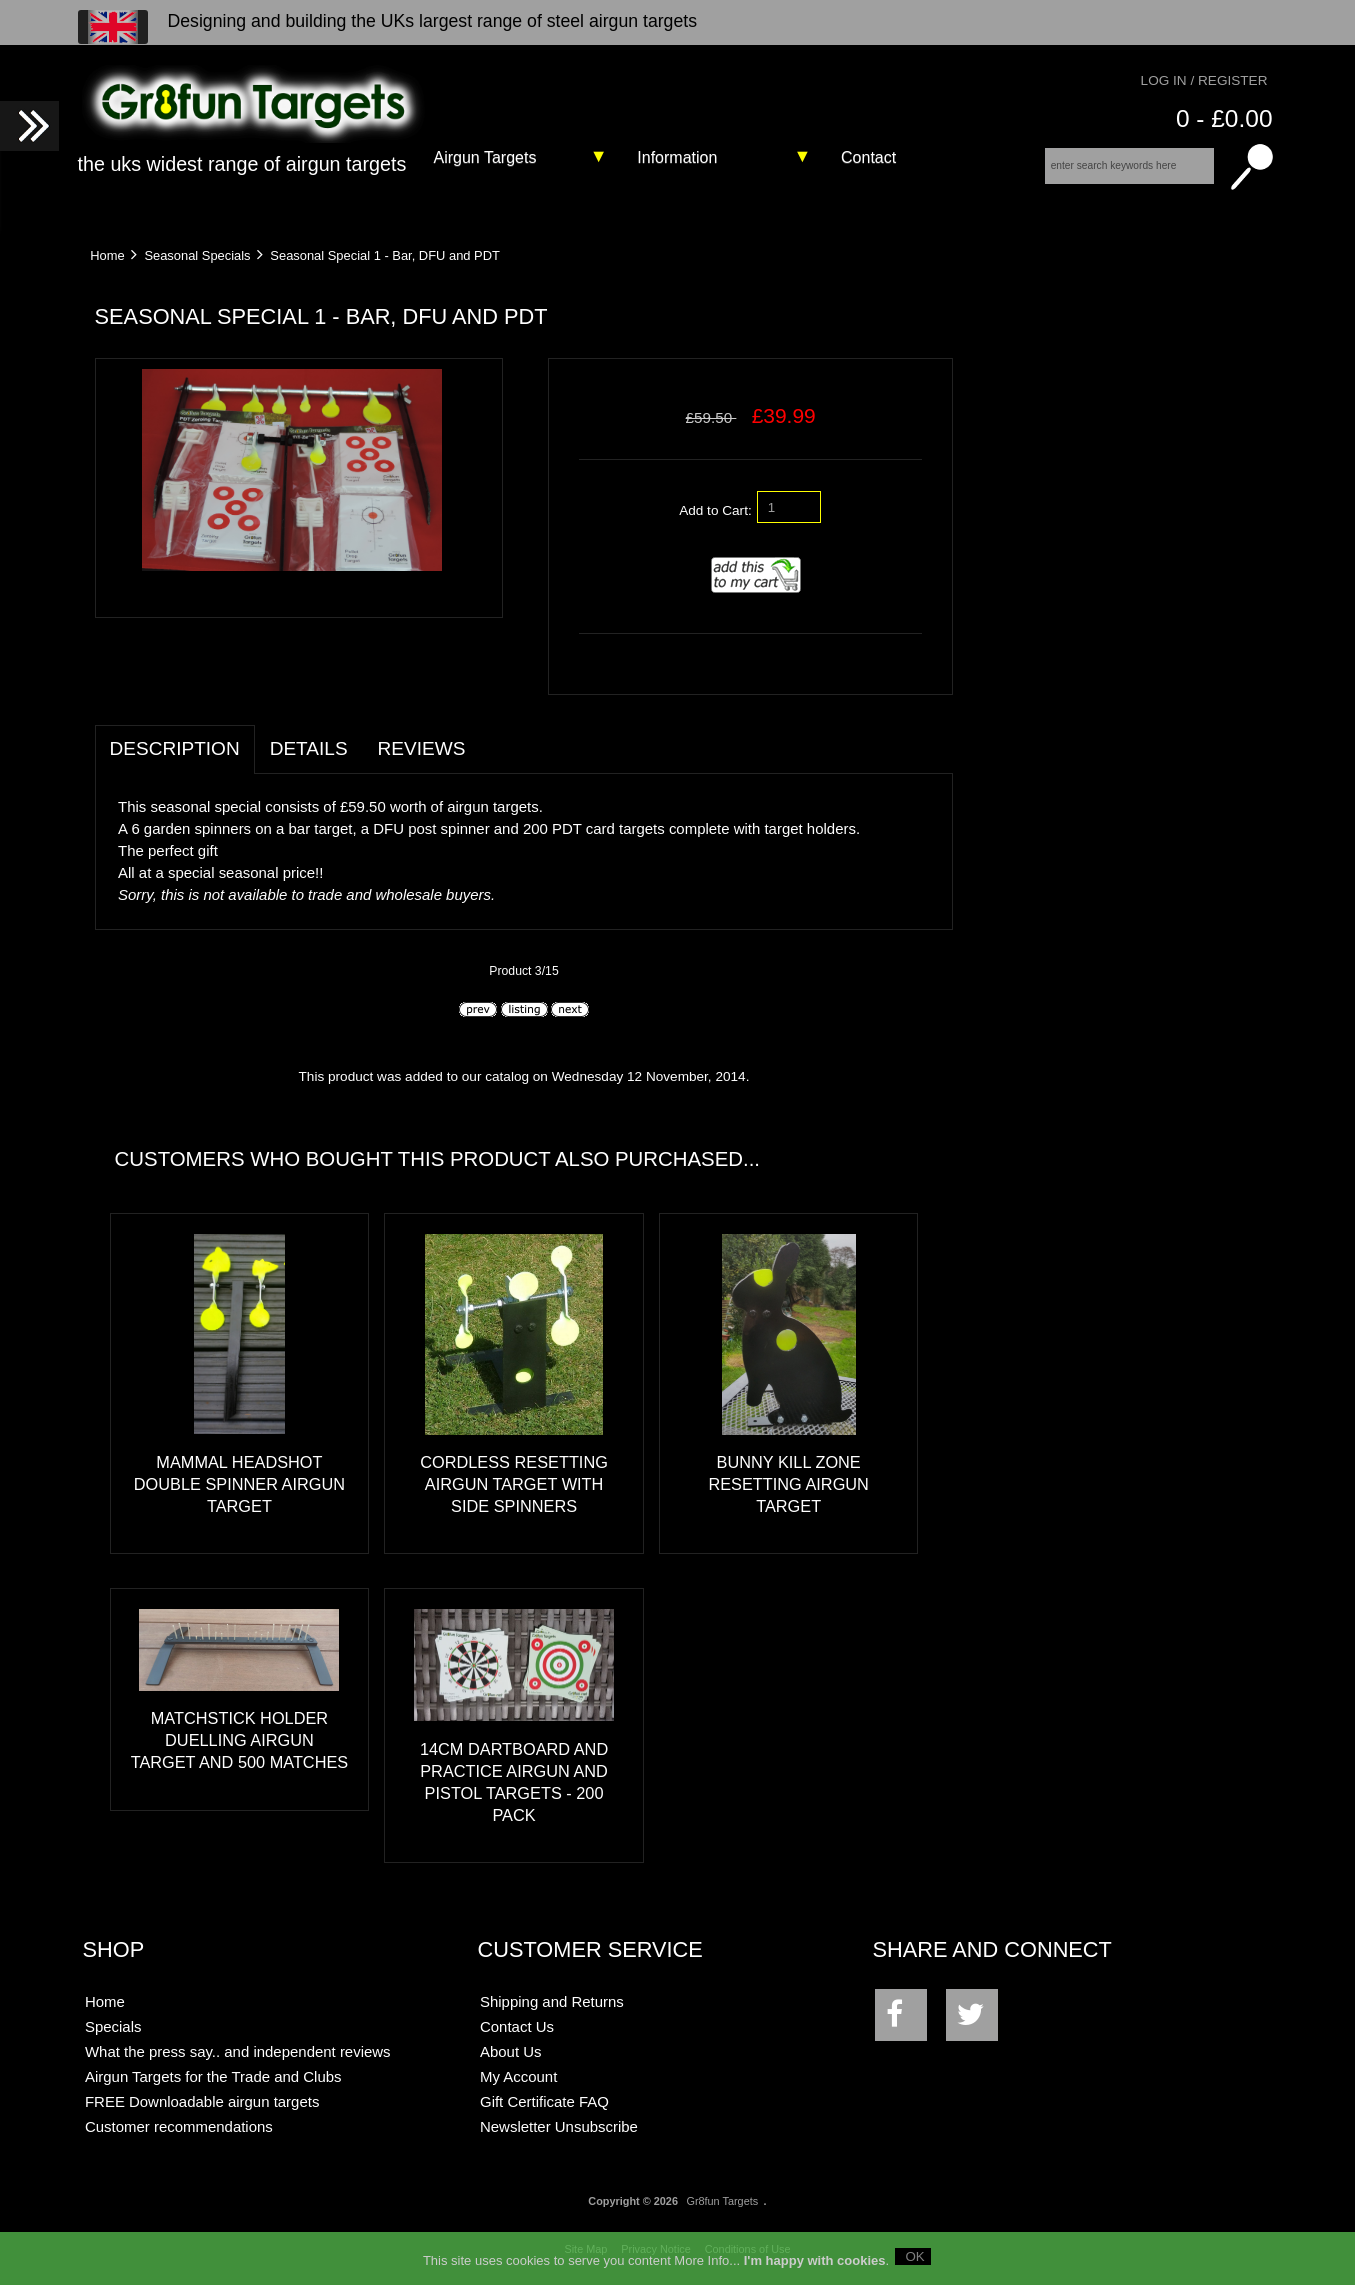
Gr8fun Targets (722, 2201)
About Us (511, 2051)
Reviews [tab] (422, 748)
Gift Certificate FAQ (544, 2101)
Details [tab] (309, 748)
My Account (518, 2076)
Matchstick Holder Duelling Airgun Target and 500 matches (240, 1740)
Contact (868, 157)
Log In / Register (1204, 80)
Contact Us (517, 2026)
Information (677, 157)
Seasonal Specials (197, 255)
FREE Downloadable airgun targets (202, 2101)
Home (107, 255)
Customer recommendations (179, 2126)
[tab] (495, 738)
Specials (113, 2026)
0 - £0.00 (1224, 118)
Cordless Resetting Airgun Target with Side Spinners (514, 1484)
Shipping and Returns (552, 2001)
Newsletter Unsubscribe (559, 2126)
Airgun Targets (485, 157)
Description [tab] (175, 748)
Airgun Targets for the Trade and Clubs (213, 2076)
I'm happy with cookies (815, 2264)
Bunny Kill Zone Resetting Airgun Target (788, 1484)
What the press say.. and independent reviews (238, 2051)
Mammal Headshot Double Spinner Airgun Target (239, 1484)
